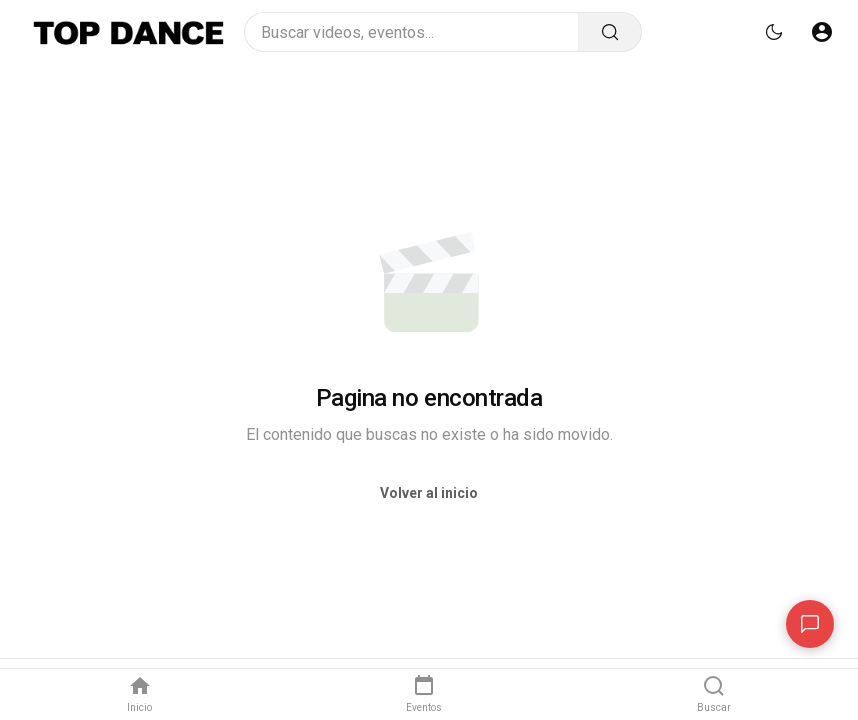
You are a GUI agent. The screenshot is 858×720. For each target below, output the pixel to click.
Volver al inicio (429, 493)
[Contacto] (810, 624)
